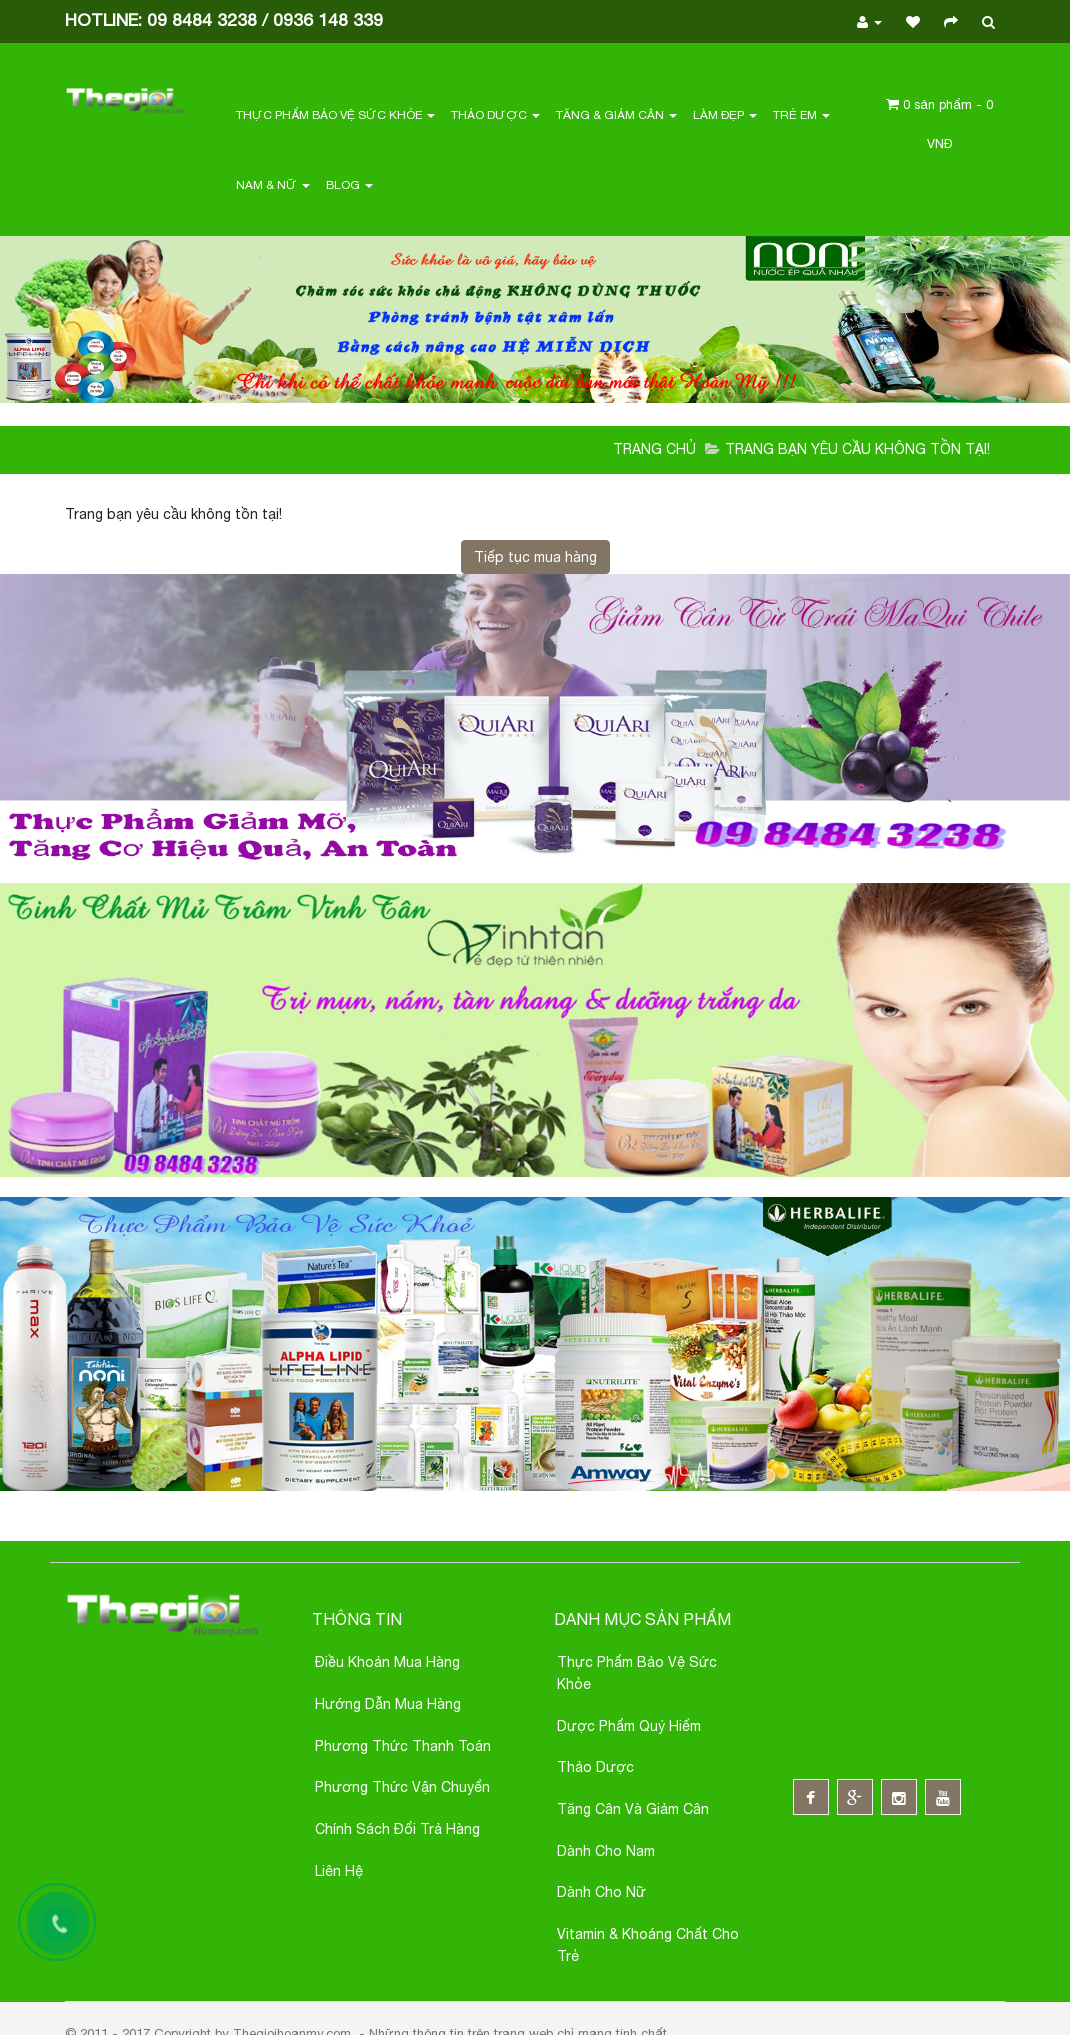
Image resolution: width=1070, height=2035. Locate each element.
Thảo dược (595, 1767)
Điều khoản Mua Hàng (387, 1662)
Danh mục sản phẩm (642, 1619)
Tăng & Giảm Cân (616, 115)
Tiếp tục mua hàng (535, 557)
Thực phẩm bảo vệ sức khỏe (637, 1673)
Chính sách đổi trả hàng (397, 1829)
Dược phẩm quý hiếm (629, 1726)
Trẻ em (801, 115)
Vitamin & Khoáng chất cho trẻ (648, 1945)
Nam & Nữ (273, 185)
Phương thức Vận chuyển (402, 1787)
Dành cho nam (606, 1851)
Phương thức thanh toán (403, 1746)
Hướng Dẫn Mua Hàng (388, 1704)
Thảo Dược (495, 115)
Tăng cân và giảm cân (633, 1809)
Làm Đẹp (725, 115)
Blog (349, 185)
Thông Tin (357, 1619)
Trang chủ (654, 449)
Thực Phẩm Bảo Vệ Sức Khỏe (335, 115)
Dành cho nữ (601, 1892)
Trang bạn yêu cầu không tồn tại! (857, 449)
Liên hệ (339, 1871)
